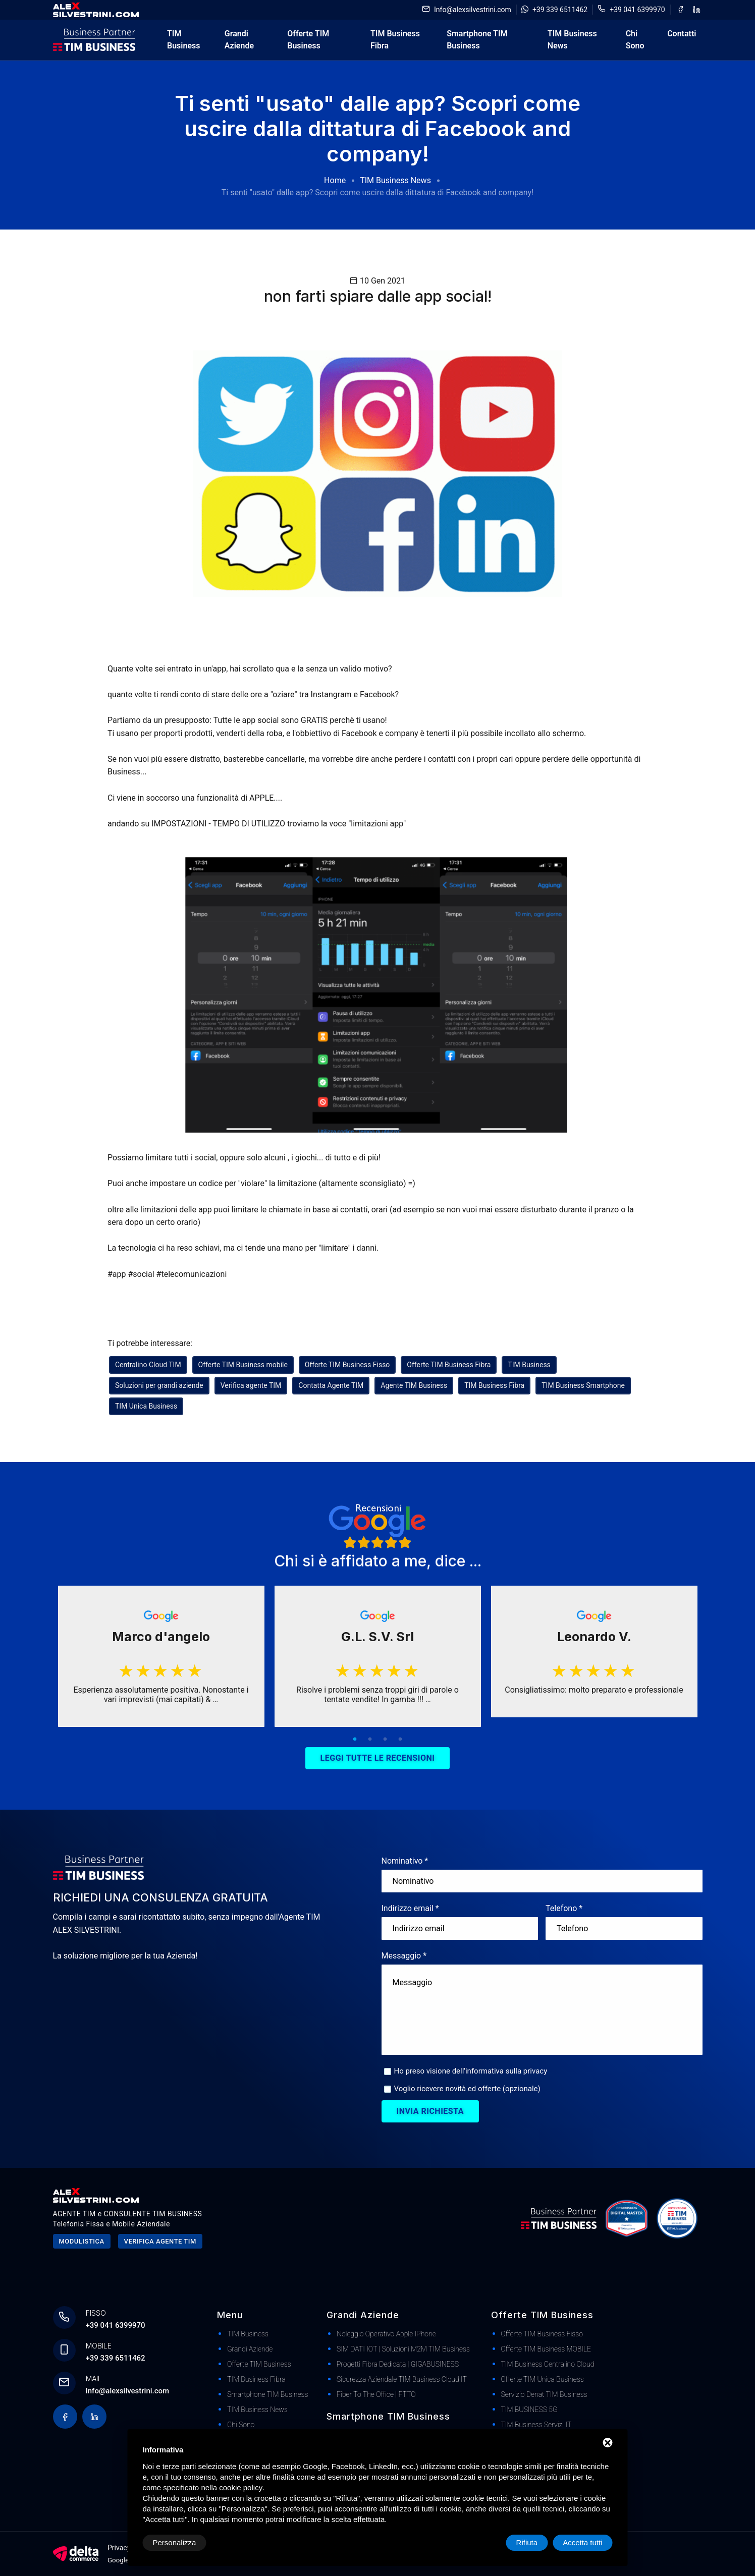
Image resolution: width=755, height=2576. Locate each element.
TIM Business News (572, 39)
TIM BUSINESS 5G (529, 2409)
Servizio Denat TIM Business (544, 2394)
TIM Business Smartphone (583, 1385)
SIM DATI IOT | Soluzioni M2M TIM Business (403, 2349)
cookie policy (240, 2487)
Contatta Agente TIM (330, 1385)
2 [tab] (370, 1739)
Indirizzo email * (410, 1908)
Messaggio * (404, 1956)
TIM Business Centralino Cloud (548, 2364)
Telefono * (564, 1908)
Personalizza (174, 2542)
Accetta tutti (582, 2542)
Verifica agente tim (160, 2241)
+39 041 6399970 (637, 10)
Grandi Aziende (239, 39)
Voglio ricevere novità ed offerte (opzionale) (467, 2088)
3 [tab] (385, 1739)
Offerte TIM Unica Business (542, 2379)
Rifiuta (527, 2542)
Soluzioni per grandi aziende (159, 1385)
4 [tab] (400, 1739)
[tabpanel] (161, 1656)
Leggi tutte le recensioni (377, 1758)
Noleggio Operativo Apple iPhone (386, 2334)
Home (335, 180)
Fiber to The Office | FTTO (376, 2394)
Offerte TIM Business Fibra (449, 1365)
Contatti (681, 33)
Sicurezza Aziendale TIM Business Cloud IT (402, 2379)
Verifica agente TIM (251, 1385)
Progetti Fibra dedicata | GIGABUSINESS (398, 2364)
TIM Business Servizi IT (536, 2425)
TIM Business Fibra (395, 39)
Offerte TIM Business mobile (243, 1365)
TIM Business (183, 39)
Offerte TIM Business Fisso (347, 1365)
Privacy (118, 2548)
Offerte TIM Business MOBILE (546, 2349)
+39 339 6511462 (559, 10)
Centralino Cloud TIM (148, 1365)
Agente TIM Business (414, 1385)
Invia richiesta (430, 2111)
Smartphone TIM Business (477, 39)
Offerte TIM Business (308, 39)
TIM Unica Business (146, 1406)
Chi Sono (635, 39)
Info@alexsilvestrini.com (472, 10)
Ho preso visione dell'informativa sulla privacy (471, 2071)
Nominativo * (405, 1861)
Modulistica (81, 2241)
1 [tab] (355, 1739)
